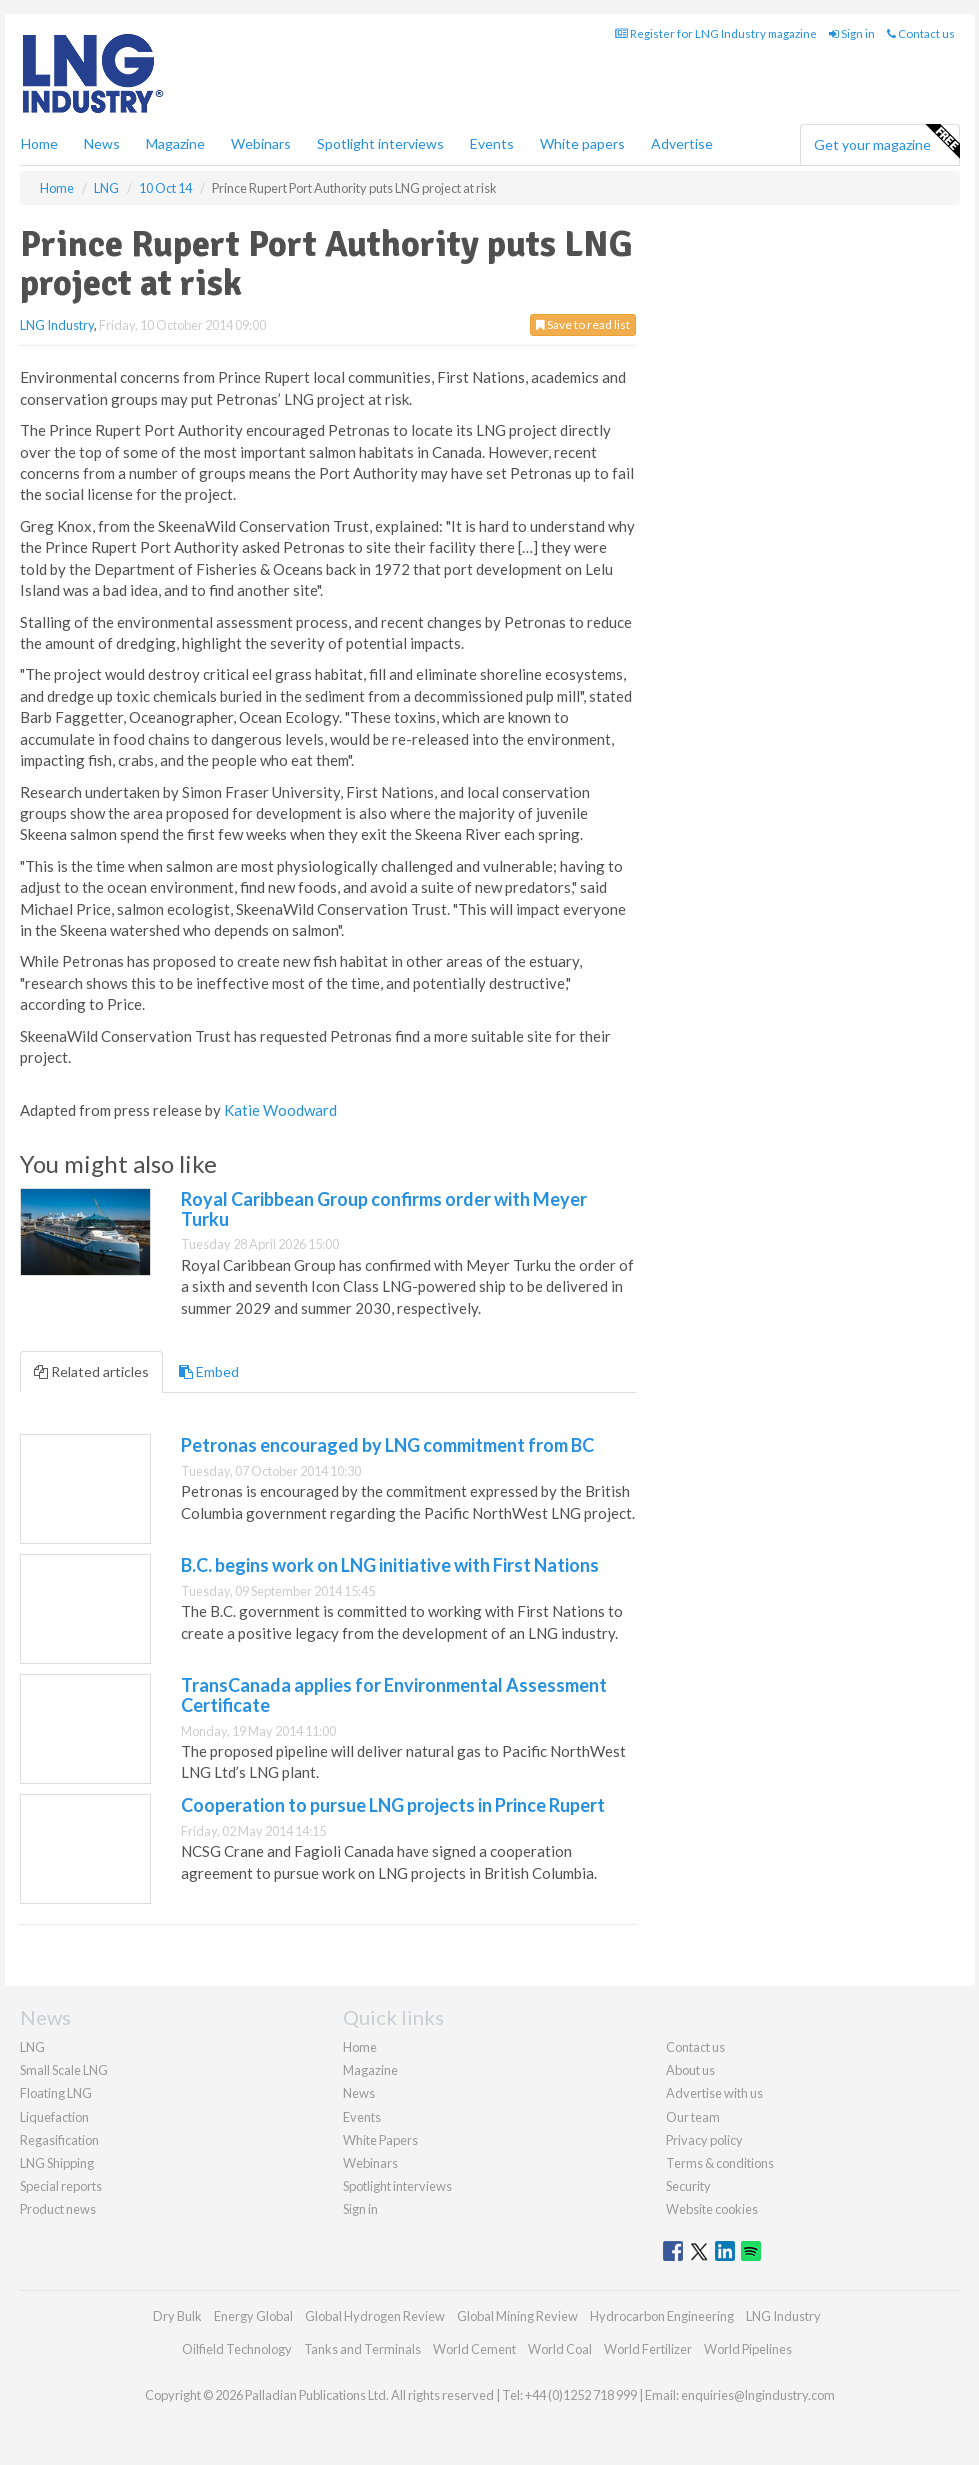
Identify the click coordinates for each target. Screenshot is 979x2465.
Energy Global (253, 2316)
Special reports (61, 2186)
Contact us (921, 33)
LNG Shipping (57, 2163)
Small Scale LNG (64, 2070)
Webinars (261, 143)
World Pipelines (748, 2349)
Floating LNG (56, 2093)
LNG (32, 2047)
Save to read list (583, 324)
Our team (693, 2117)
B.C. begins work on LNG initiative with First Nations (390, 1565)
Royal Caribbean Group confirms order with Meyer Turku (384, 1209)
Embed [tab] (209, 1371)
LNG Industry (57, 325)
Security (688, 2186)
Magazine (175, 143)
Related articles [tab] (91, 1371)
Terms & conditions (720, 2163)
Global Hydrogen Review (375, 2316)
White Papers (380, 2140)
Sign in (852, 33)
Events (492, 143)
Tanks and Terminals (362, 2349)
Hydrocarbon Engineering (662, 2316)
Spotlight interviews (380, 143)
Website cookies (712, 2209)
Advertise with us (714, 2093)
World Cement (474, 2349)
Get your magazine (886, 142)
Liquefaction (54, 2117)
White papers (582, 143)
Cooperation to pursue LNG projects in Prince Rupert (393, 1805)
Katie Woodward (280, 1110)
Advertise (682, 143)
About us (690, 2070)
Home (39, 143)
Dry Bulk (177, 2316)
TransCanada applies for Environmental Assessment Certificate (394, 1695)
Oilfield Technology (237, 2349)
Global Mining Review (517, 2316)
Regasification (59, 2140)
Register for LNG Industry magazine (716, 33)
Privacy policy (704, 2140)
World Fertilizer (648, 2349)
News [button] (102, 143)
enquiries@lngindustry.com (758, 2395)
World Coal (560, 2349)
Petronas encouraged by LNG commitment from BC (387, 1445)
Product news (58, 2209)
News (359, 2093)
